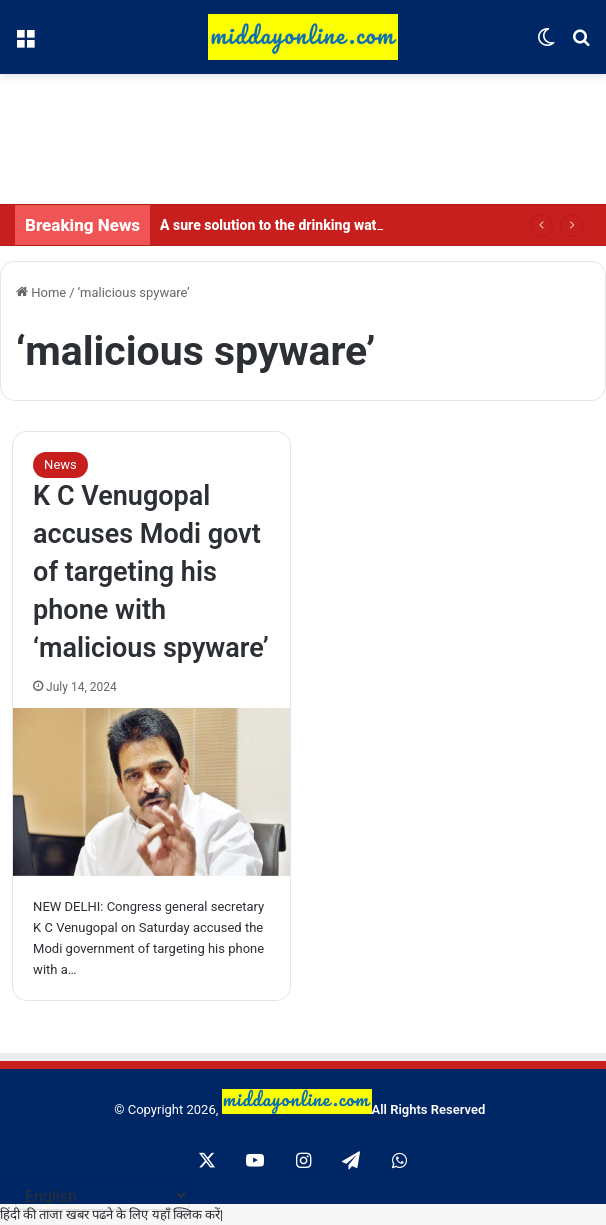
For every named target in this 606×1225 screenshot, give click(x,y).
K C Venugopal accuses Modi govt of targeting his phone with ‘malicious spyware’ (151, 571)
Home (41, 292)
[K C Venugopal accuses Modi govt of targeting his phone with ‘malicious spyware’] (151, 791)
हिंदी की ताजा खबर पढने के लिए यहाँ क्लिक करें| (111, 1214)
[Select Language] (102, 1195)
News (60, 464)
